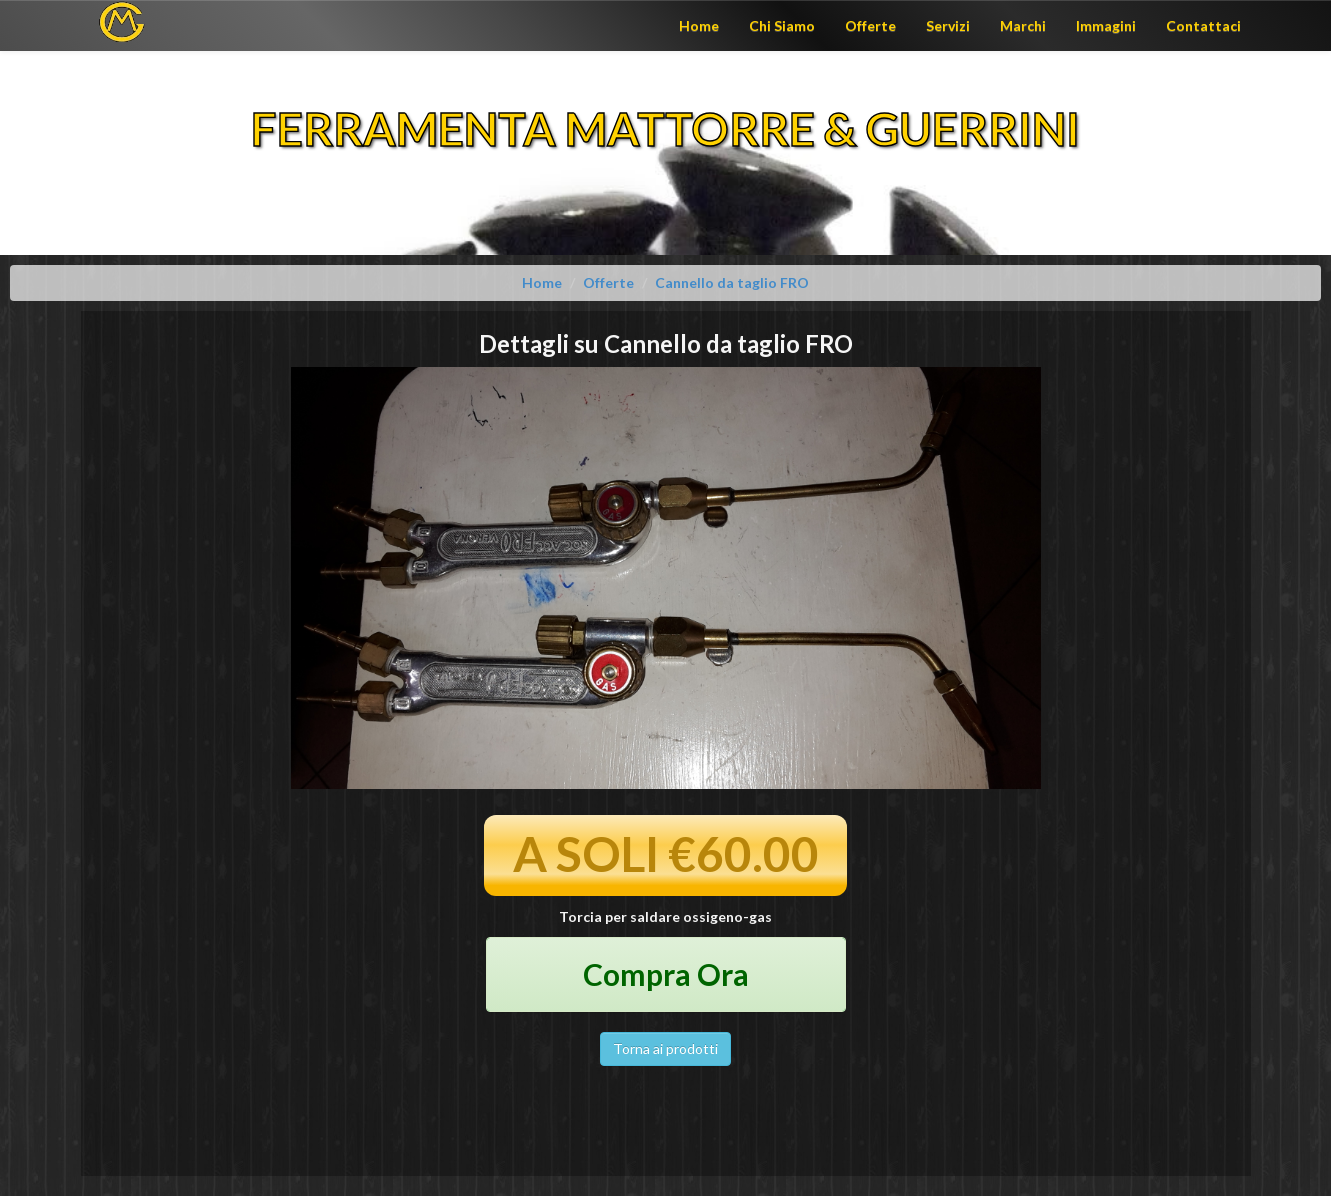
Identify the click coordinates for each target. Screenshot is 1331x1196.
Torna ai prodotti (665, 1048)
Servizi (948, 25)
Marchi (1023, 25)
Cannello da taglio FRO (732, 282)
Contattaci (1203, 25)
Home (699, 25)
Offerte (870, 25)
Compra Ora (666, 974)
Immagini (1106, 25)
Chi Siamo (782, 25)
